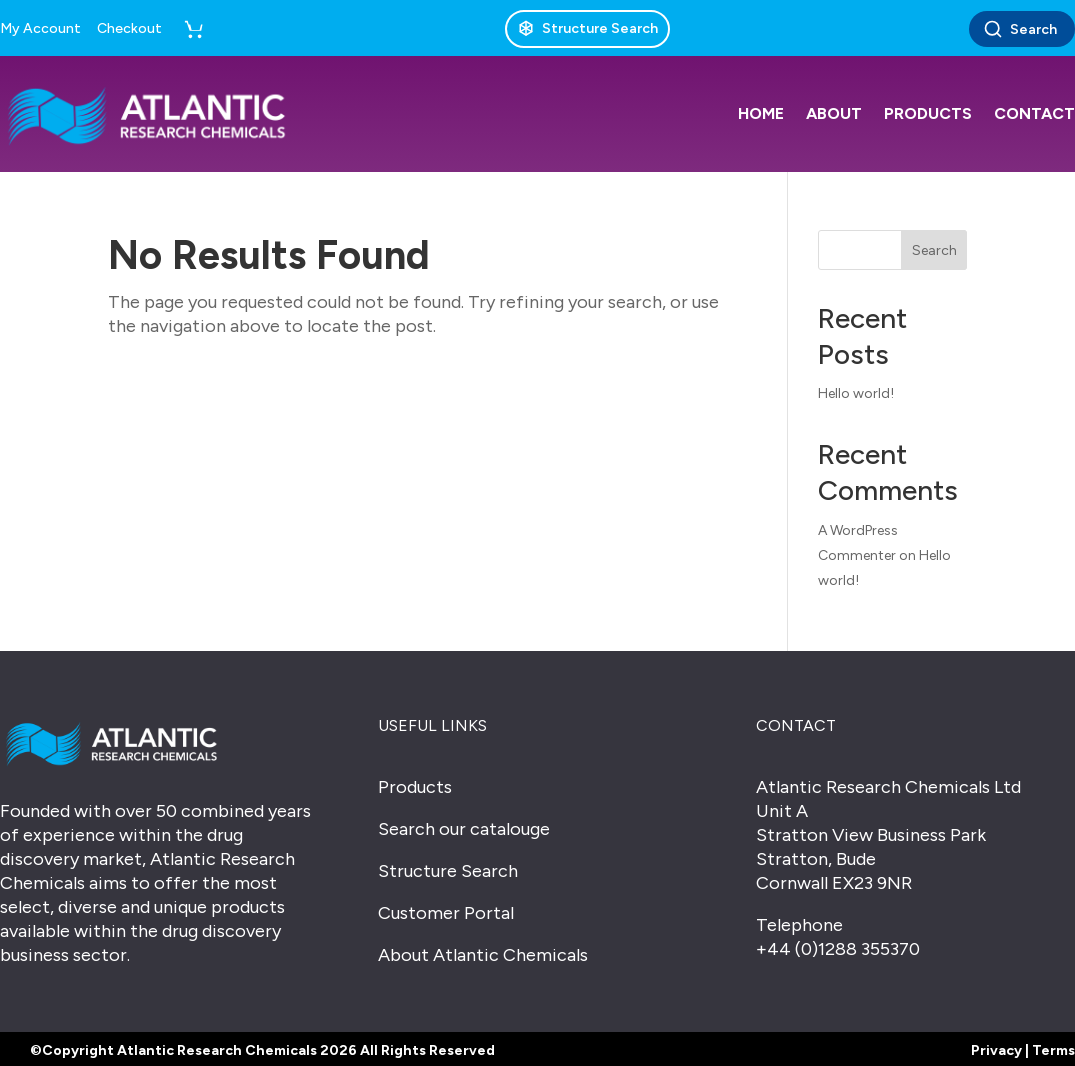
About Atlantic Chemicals (483, 955)
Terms (1053, 1050)
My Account (40, 29)
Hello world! (856, 393)
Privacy (996, 1050)
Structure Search (448, 871)
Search (1020, 29)
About (834, 113)
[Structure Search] (587, 29)
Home (761, 113)
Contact (1034, 113)
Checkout (129, 29)
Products (928, 113)
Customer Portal (446, 913)
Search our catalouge (464, 829)
